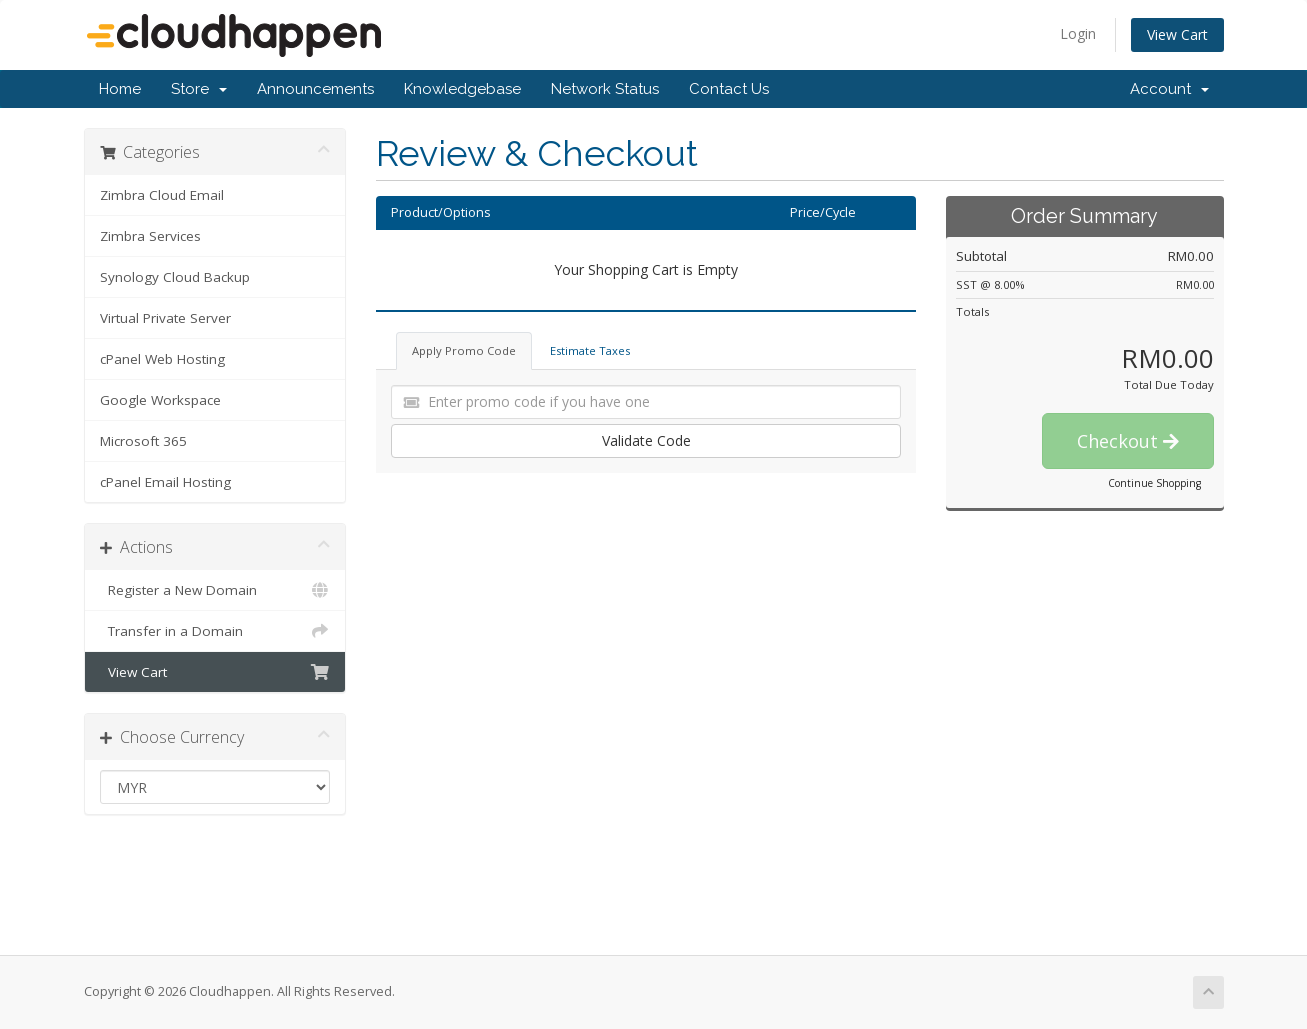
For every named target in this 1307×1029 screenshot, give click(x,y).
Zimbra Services (150, 236)
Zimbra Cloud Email (162, 195)
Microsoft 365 (143, 441)
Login (1078, 33)
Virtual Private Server (165, 318)
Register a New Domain (215, 590)
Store (199, 89)
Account (1169, 89)
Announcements (315, 89)
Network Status (605, 89)
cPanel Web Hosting (162, 359)
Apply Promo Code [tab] (464, 350)
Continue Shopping (1154, 483)
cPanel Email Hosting (165, 482)
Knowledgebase (462, 89)
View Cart (1177, 34)
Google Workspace (160, 400)
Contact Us (729, 89)
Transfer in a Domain (215, 631)
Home (120, 89)
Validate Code (646, 440)
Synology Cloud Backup (175, 277)
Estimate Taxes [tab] (590, 350)
